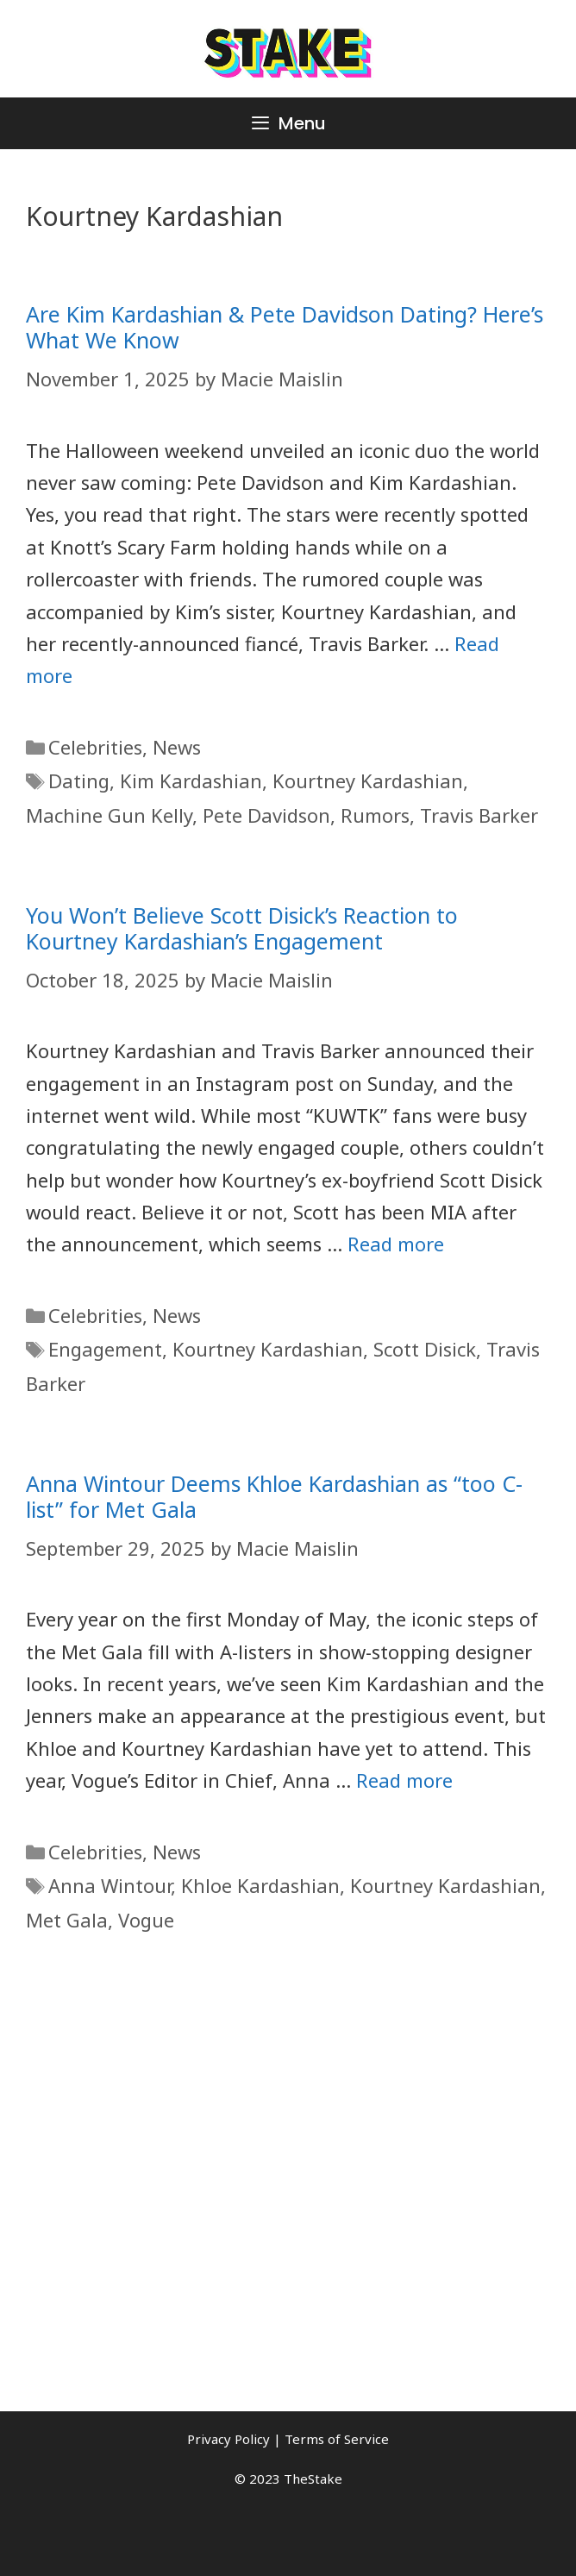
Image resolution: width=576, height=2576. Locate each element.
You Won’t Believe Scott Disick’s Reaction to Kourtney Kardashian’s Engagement (242, 928)
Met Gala (67, 1920)
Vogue (146, 1920)
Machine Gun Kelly (109, 815)
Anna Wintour (109, 1885)
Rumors (375, 815)
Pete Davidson (266, 815)
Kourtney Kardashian (367, 780)
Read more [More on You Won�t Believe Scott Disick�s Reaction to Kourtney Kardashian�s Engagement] (395, 1244)
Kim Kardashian (191, 780)
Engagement (105, 1349)
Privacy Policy (228, 2439)
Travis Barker (479, 815)
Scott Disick (424, 1349)
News (177, 747)
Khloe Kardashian (260, 1885)
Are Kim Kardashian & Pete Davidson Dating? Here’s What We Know (284, 326)
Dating (79, 780)
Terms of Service (337, 2439)
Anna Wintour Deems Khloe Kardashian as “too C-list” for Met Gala (274, 1496)
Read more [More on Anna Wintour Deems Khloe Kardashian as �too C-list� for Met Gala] (404, 1780)
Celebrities (95, 747)
